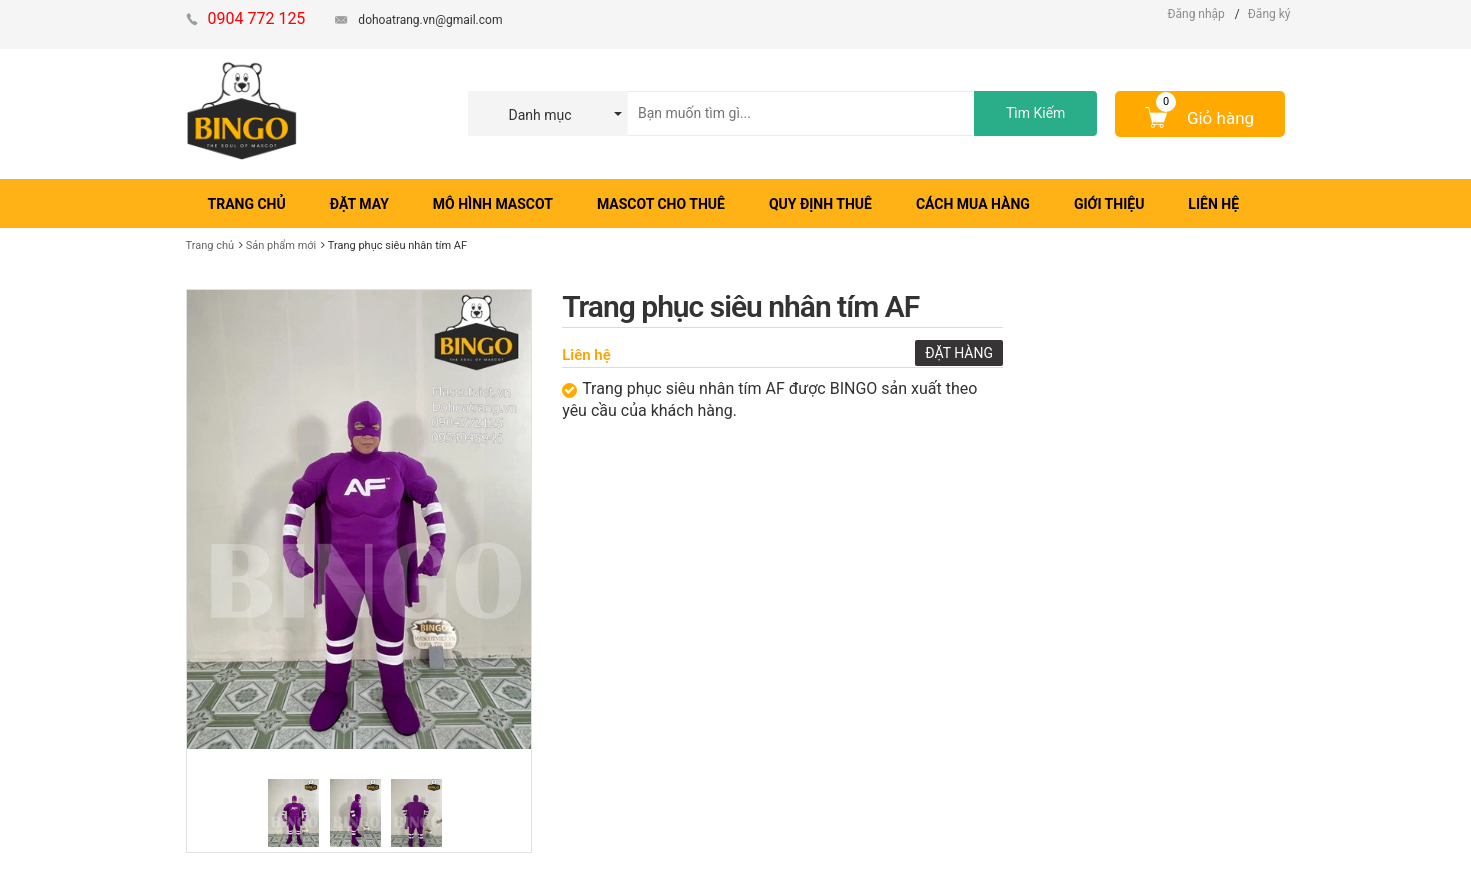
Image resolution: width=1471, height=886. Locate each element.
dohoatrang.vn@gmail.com (430, 20)
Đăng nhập (1195, 14)
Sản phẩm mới (281, 245)
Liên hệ (586, 355)
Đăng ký (1269, 14)
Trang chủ (210, 245)
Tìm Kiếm (1035, 113)
